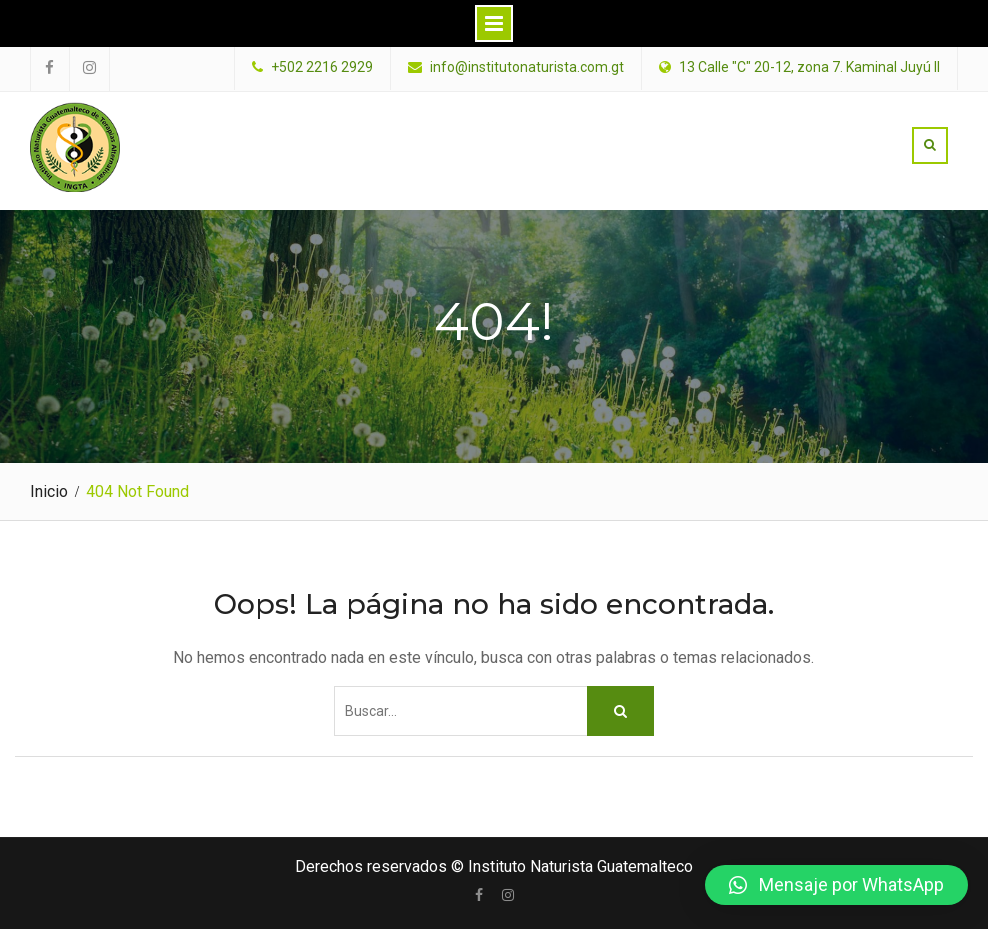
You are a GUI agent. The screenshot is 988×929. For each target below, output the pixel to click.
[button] (836, 885)
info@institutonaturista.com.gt (527, 67)
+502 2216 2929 (322, 67)
